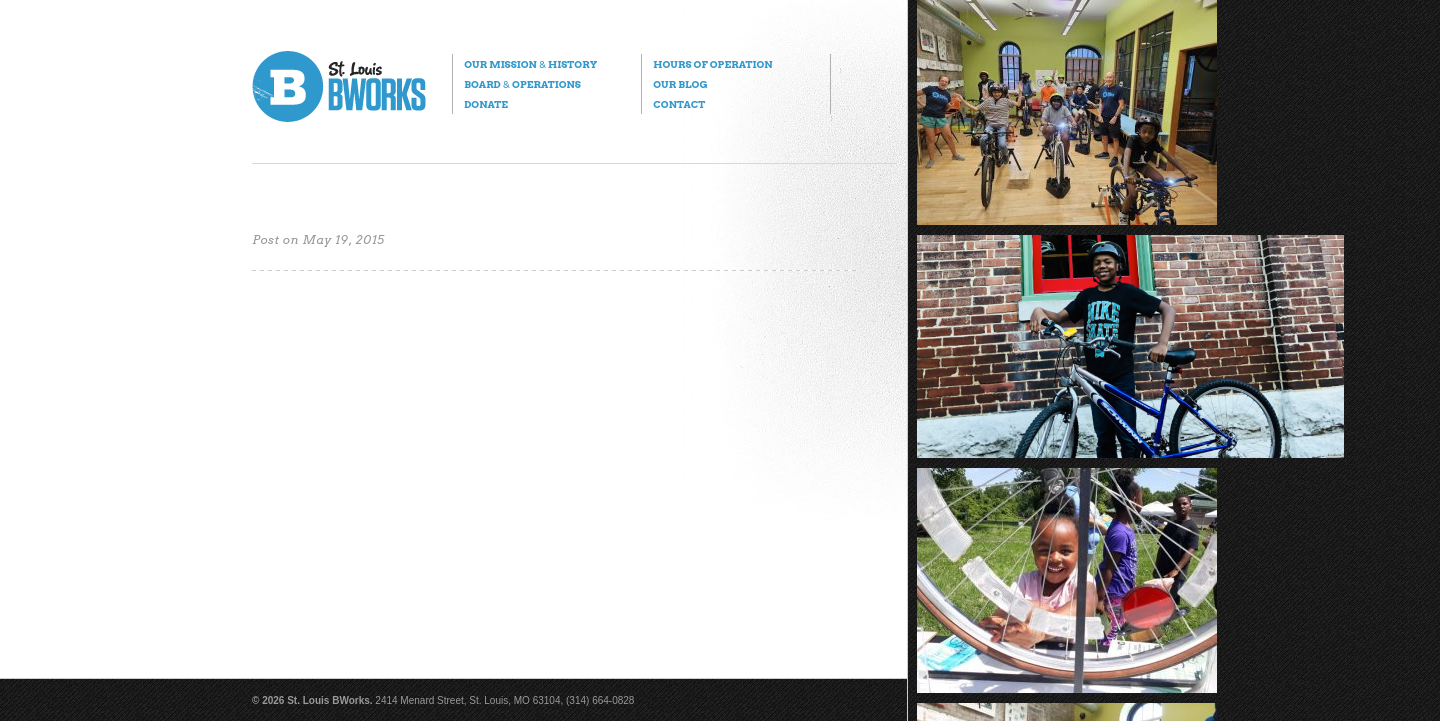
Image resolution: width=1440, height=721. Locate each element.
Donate (486, 104)
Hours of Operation (712, 64)
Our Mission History (530, 64)
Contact (679, 104)
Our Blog (680, 84)
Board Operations (522, 84)
